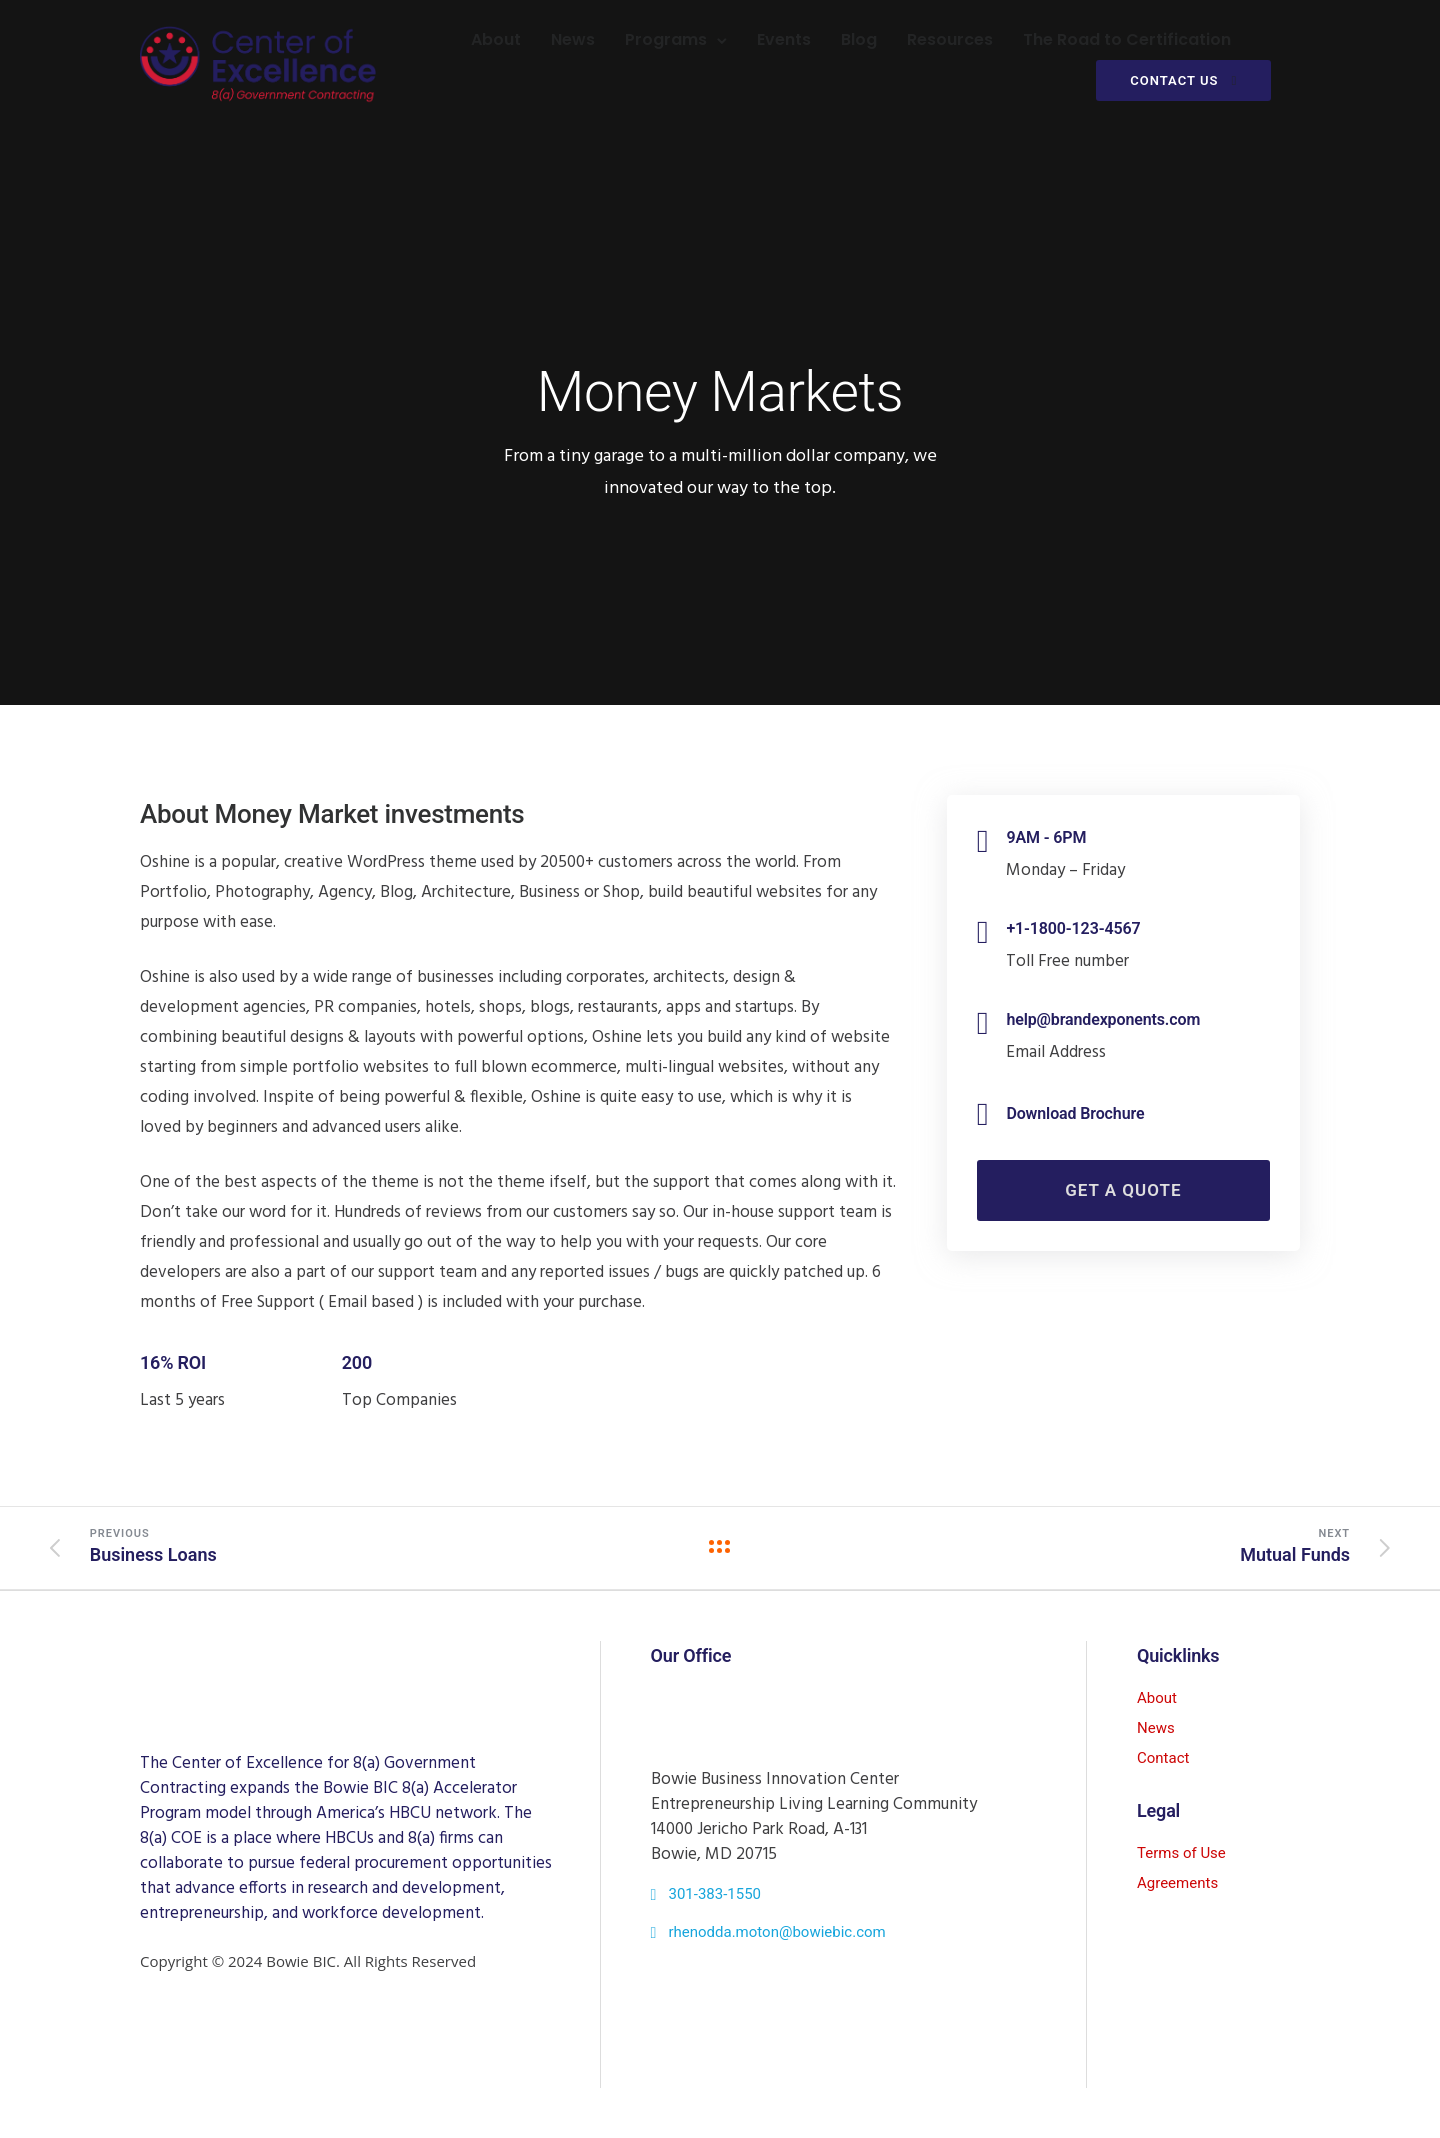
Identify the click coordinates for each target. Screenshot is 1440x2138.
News (572, 39)
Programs (665, 39)
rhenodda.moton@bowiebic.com (776, 1932)
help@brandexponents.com (1103, 1019)
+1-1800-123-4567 (1073, 928)
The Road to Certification (1126, 39)
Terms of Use (1181, 1853)
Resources (949, 39)
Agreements (1177, 1883)
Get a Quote (1123, 1190)
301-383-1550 (714, 1894)
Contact (1163, 1758)
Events (783, 39)
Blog (858, 39)
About (495, 39)
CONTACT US (1182, 80)
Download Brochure (1075, 1113)
